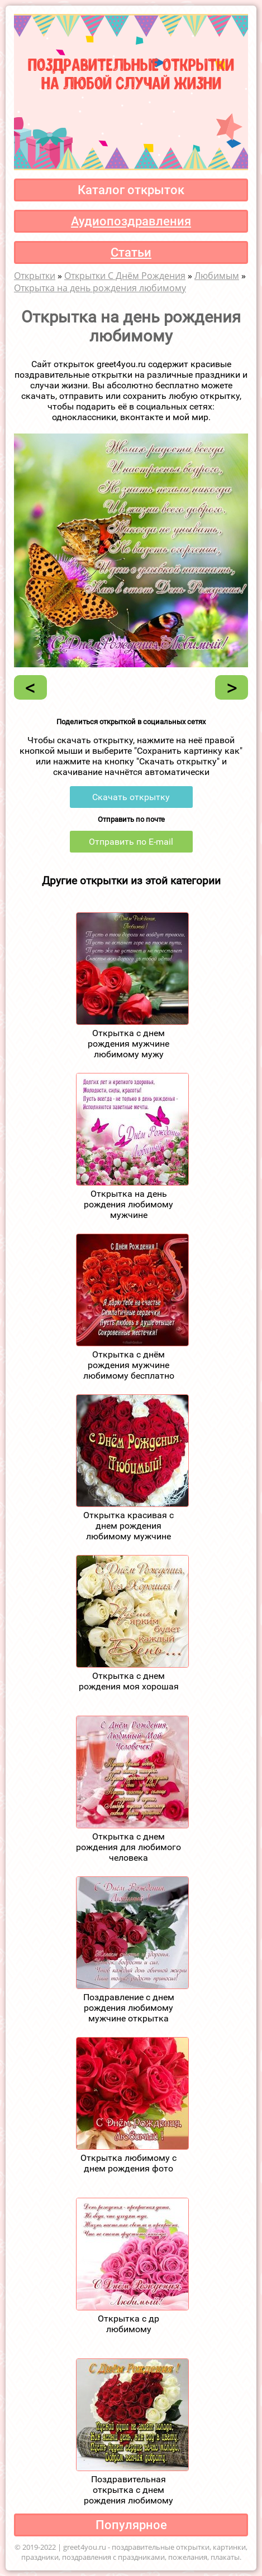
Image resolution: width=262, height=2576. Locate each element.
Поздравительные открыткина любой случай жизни (131, 72)
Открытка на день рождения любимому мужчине (128, 1204)
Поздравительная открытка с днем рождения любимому (128, 2490)
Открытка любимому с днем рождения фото (128, 2163)
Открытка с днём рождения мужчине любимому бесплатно (128, 1365)
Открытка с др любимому (128, 2323)
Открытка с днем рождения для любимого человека (128, 1847)
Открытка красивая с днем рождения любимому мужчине (128, 1526)
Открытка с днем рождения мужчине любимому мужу (128, 1044)
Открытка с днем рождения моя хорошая (129, 1681)
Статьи (131, 252)
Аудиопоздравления (131, 221)
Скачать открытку (131, 797)
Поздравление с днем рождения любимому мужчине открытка (128, 2008)
